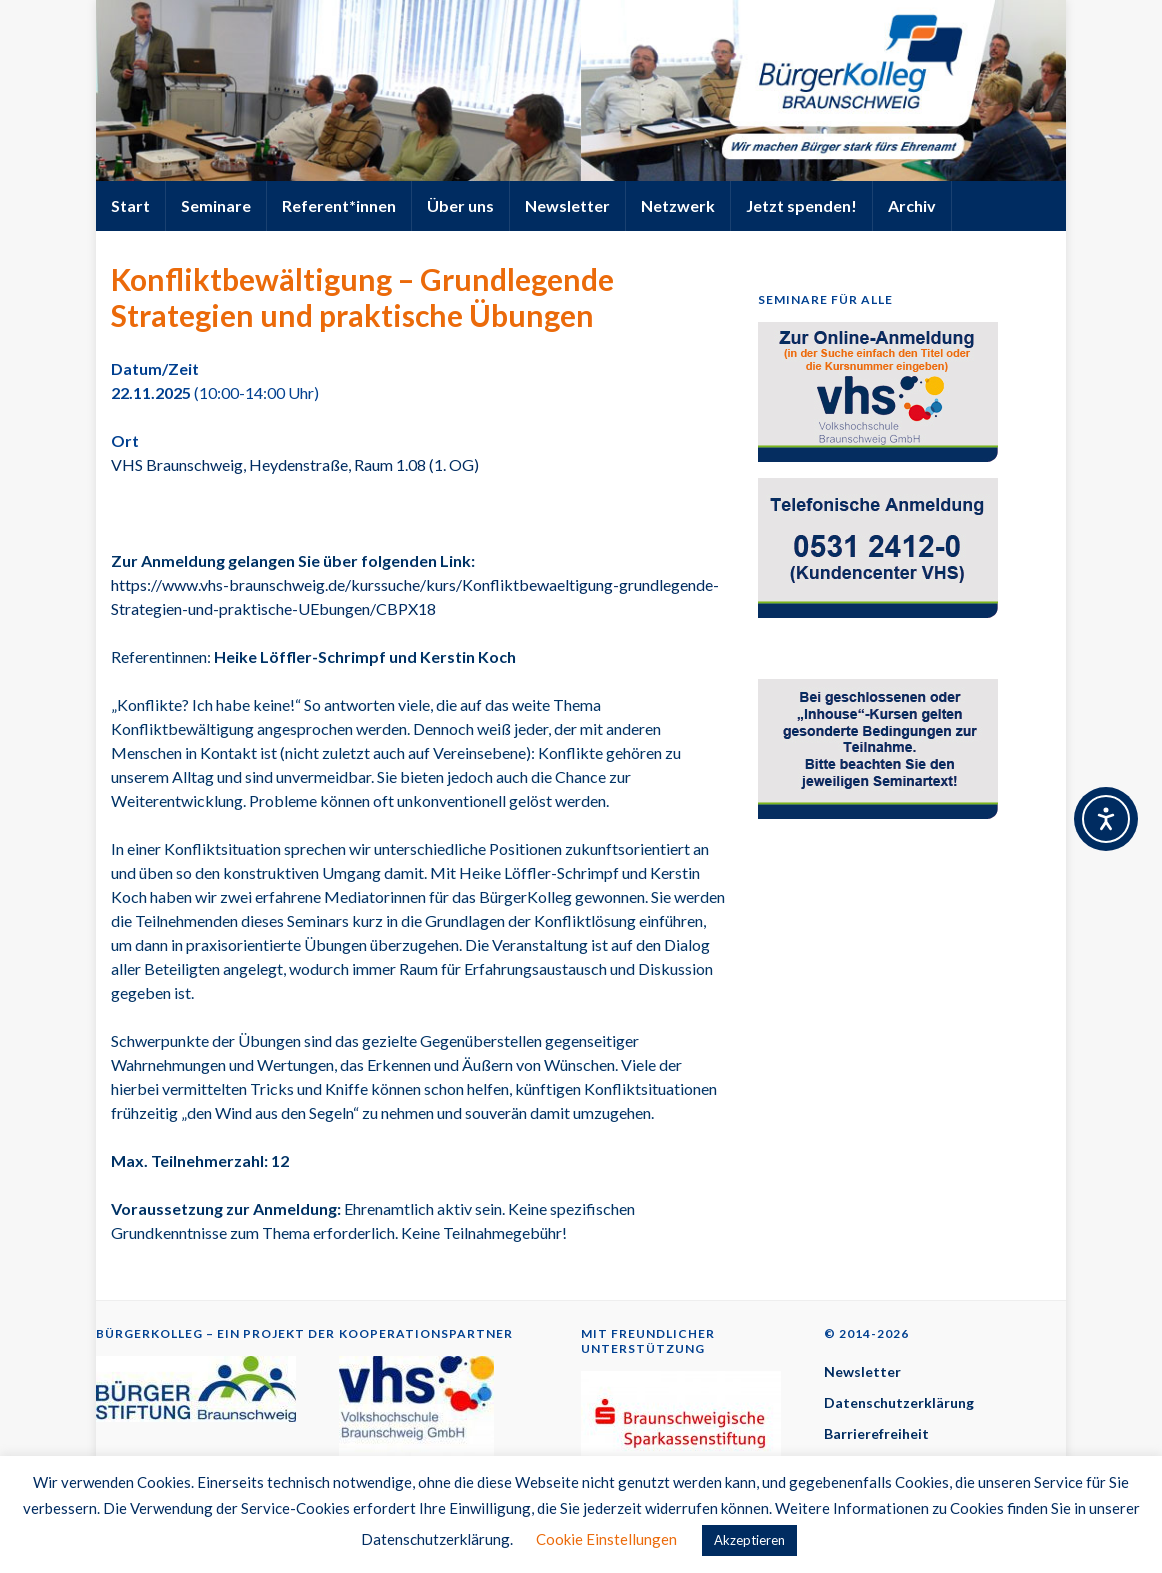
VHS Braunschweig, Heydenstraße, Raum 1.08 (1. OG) (295, 464)
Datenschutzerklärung (899, 1402)
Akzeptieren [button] (749, 1540)
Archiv (912, 205)
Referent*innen (339, 205)
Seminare (216, 205)
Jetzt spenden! (801, 205)
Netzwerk (678, 205)
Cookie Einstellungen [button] (606, 1539)
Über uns (460, 205)
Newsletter (567, 205)
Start (130, 205)
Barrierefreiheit (876, 1433)
